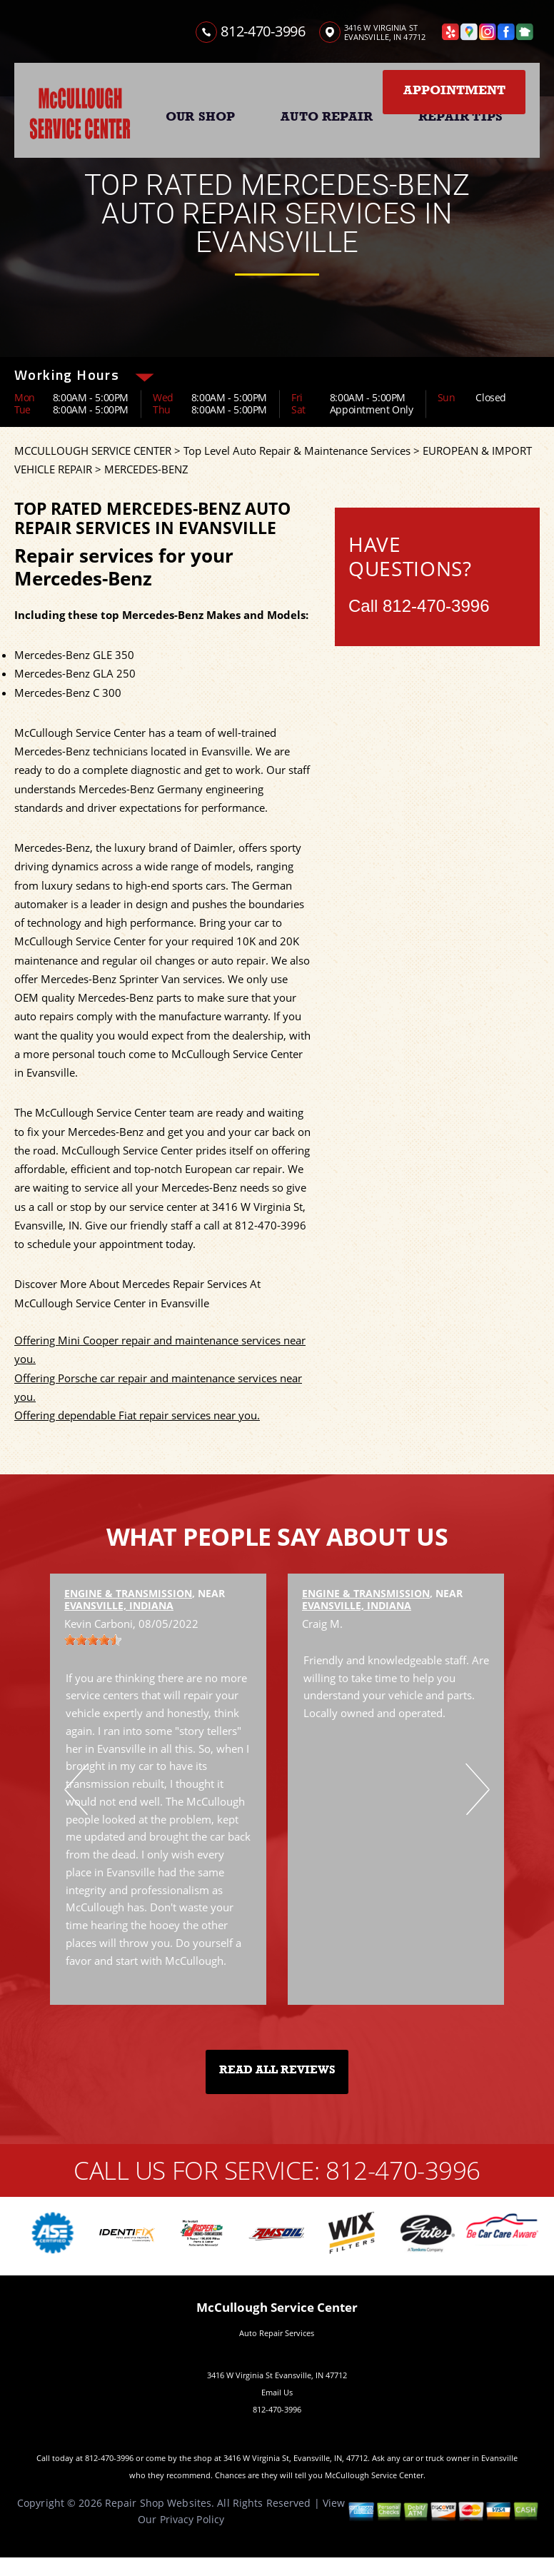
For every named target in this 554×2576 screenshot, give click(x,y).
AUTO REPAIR (327, 116)
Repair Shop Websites (158, 2503)
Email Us (277, 2392)
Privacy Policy (192, 2519)
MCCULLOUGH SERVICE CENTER (92, 450)
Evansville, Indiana (118, 1605)
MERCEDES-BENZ (146, 469)
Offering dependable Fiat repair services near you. (137, 1415)
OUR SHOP (200, 116)
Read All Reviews (277, 2070)
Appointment (454, 90)
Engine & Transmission (128, 1593)
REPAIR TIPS (460, 116)
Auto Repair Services (276, 2333)
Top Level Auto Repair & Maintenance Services (297, 450)
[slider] (92, 1640)
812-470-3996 (263, 31)
